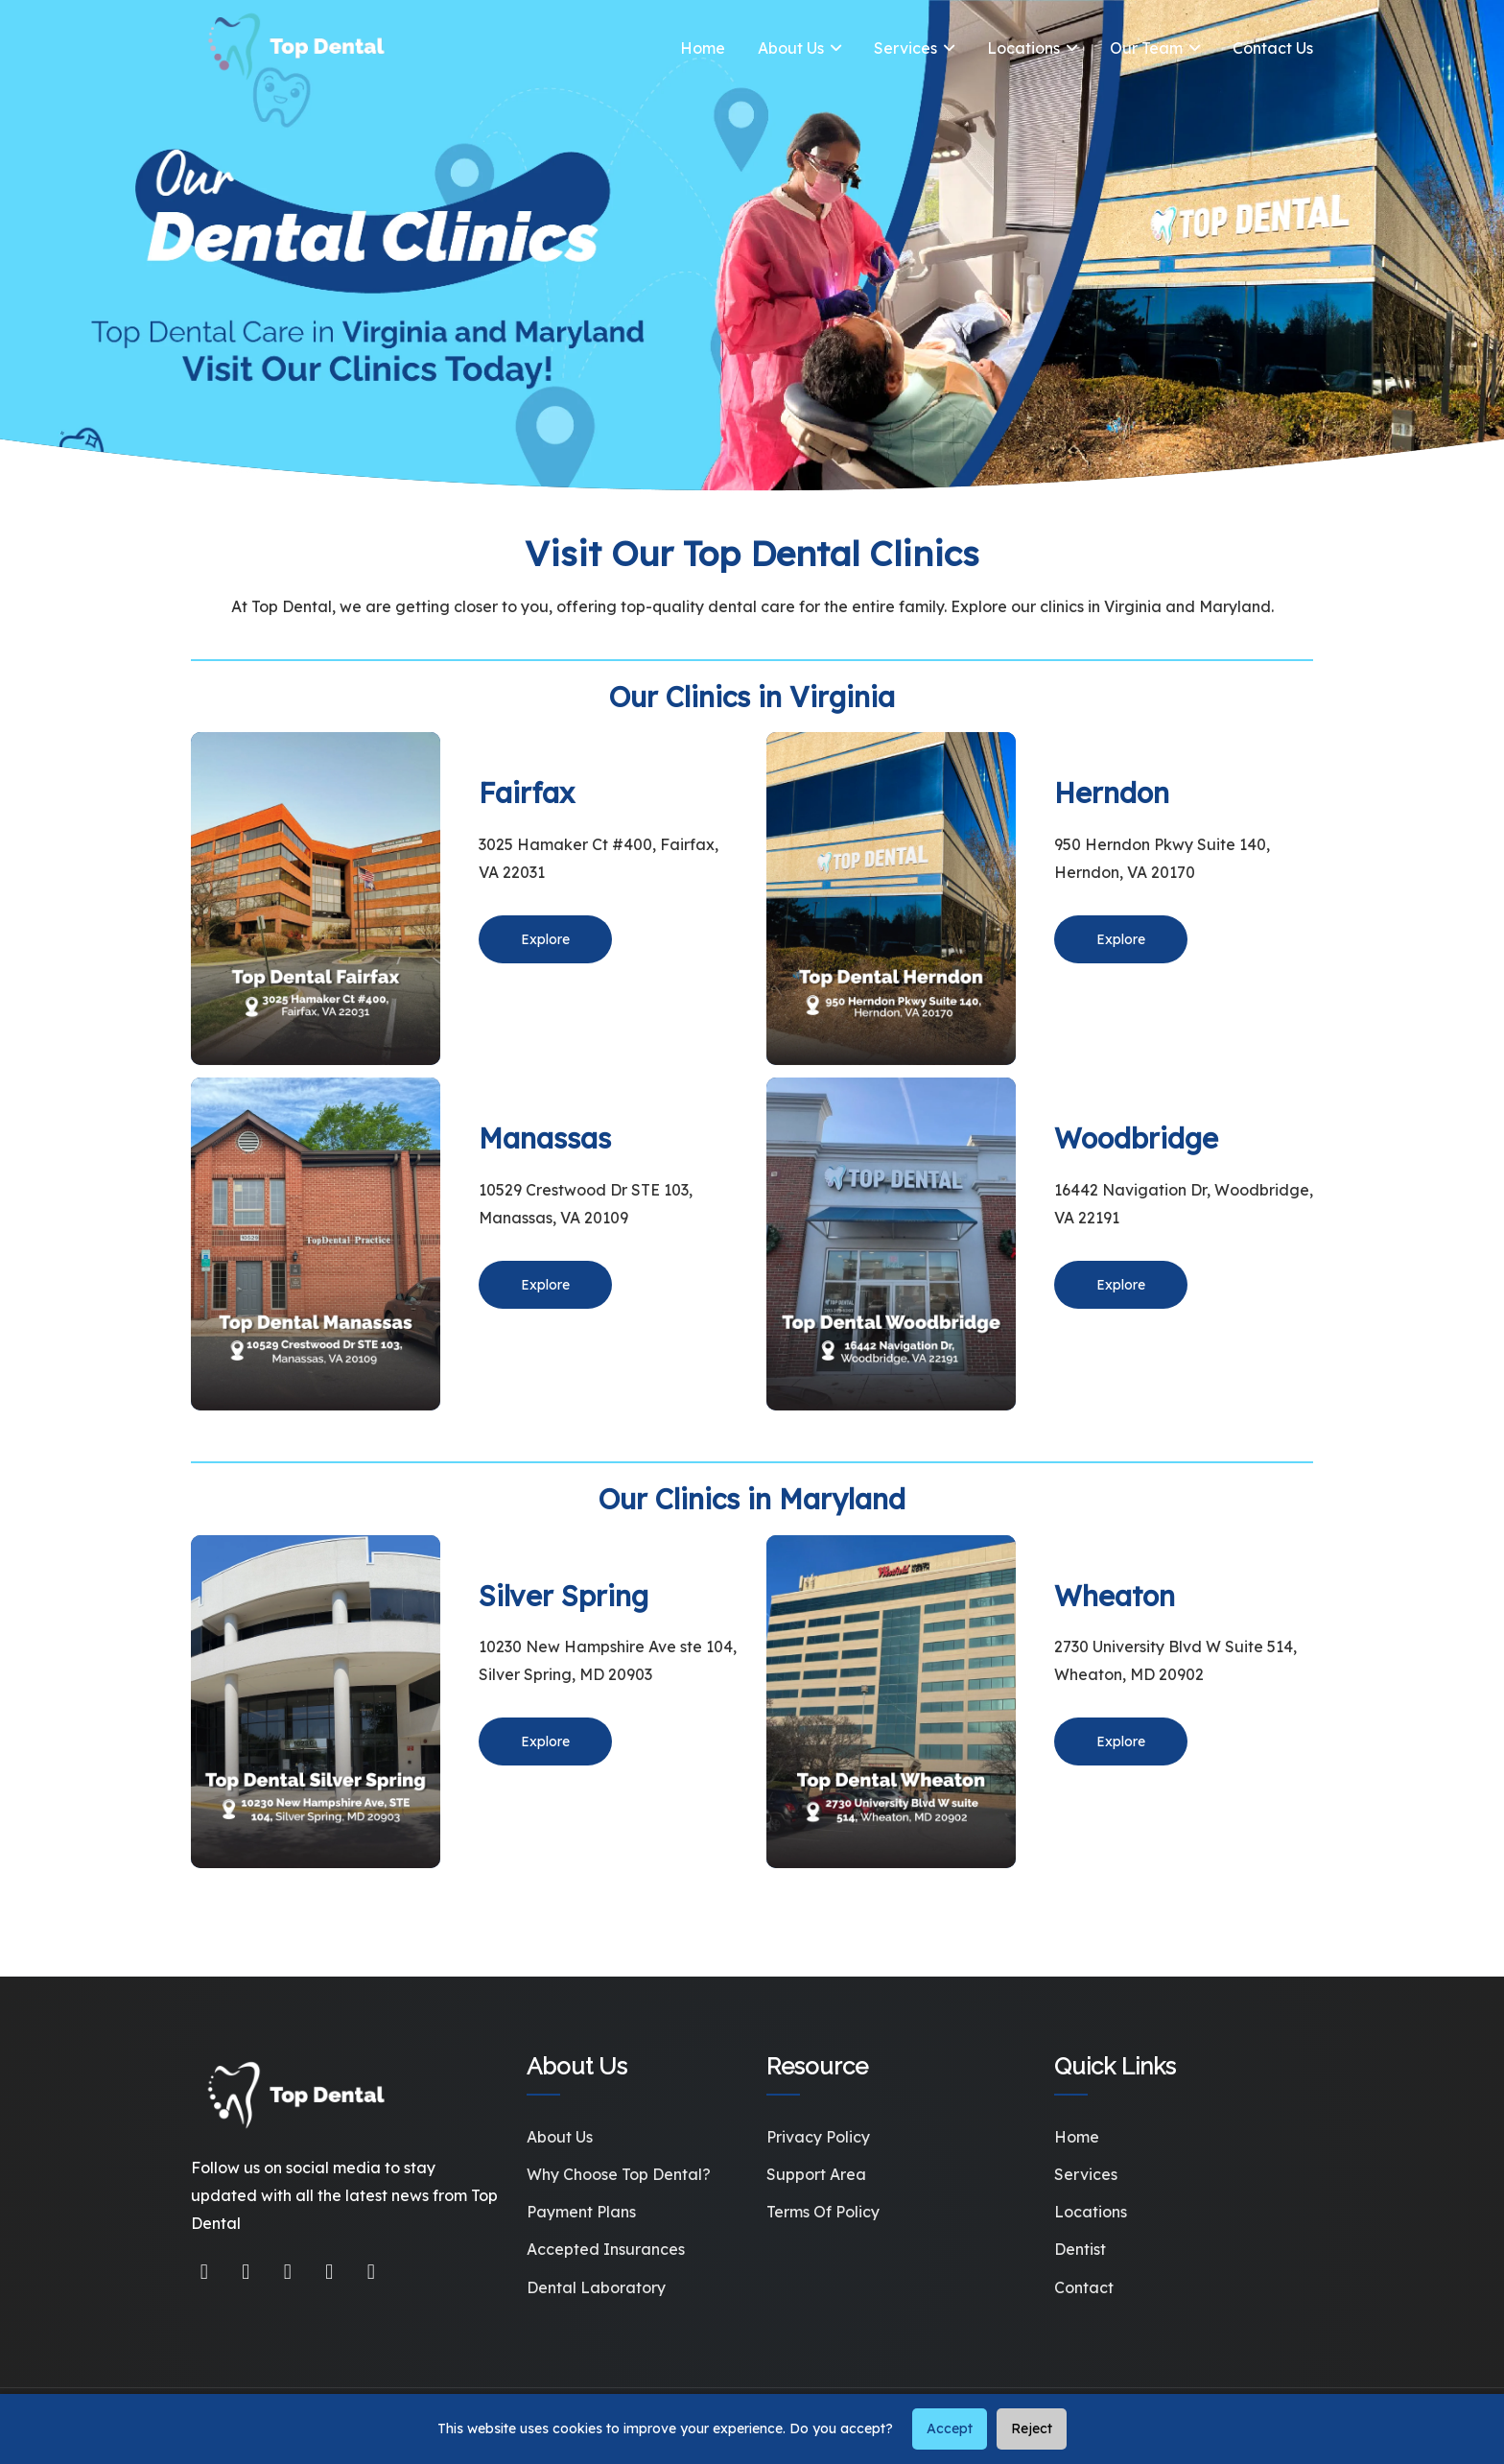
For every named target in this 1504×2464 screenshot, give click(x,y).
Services (905, 48)
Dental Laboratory (596, 2287)
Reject (1031, 2428)
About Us (791, 48)
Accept (950, 2428)
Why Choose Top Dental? (619, 2174)
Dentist (1080, 2249)
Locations (1023, 48)
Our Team (1146, 48)
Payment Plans (581, 2211)
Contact (1084, 2287)
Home (702, 48)
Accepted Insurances (606, 2249)
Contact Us (1273, 48)
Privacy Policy (818, 2136)
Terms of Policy (823, 2211)
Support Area (816, 2174)
